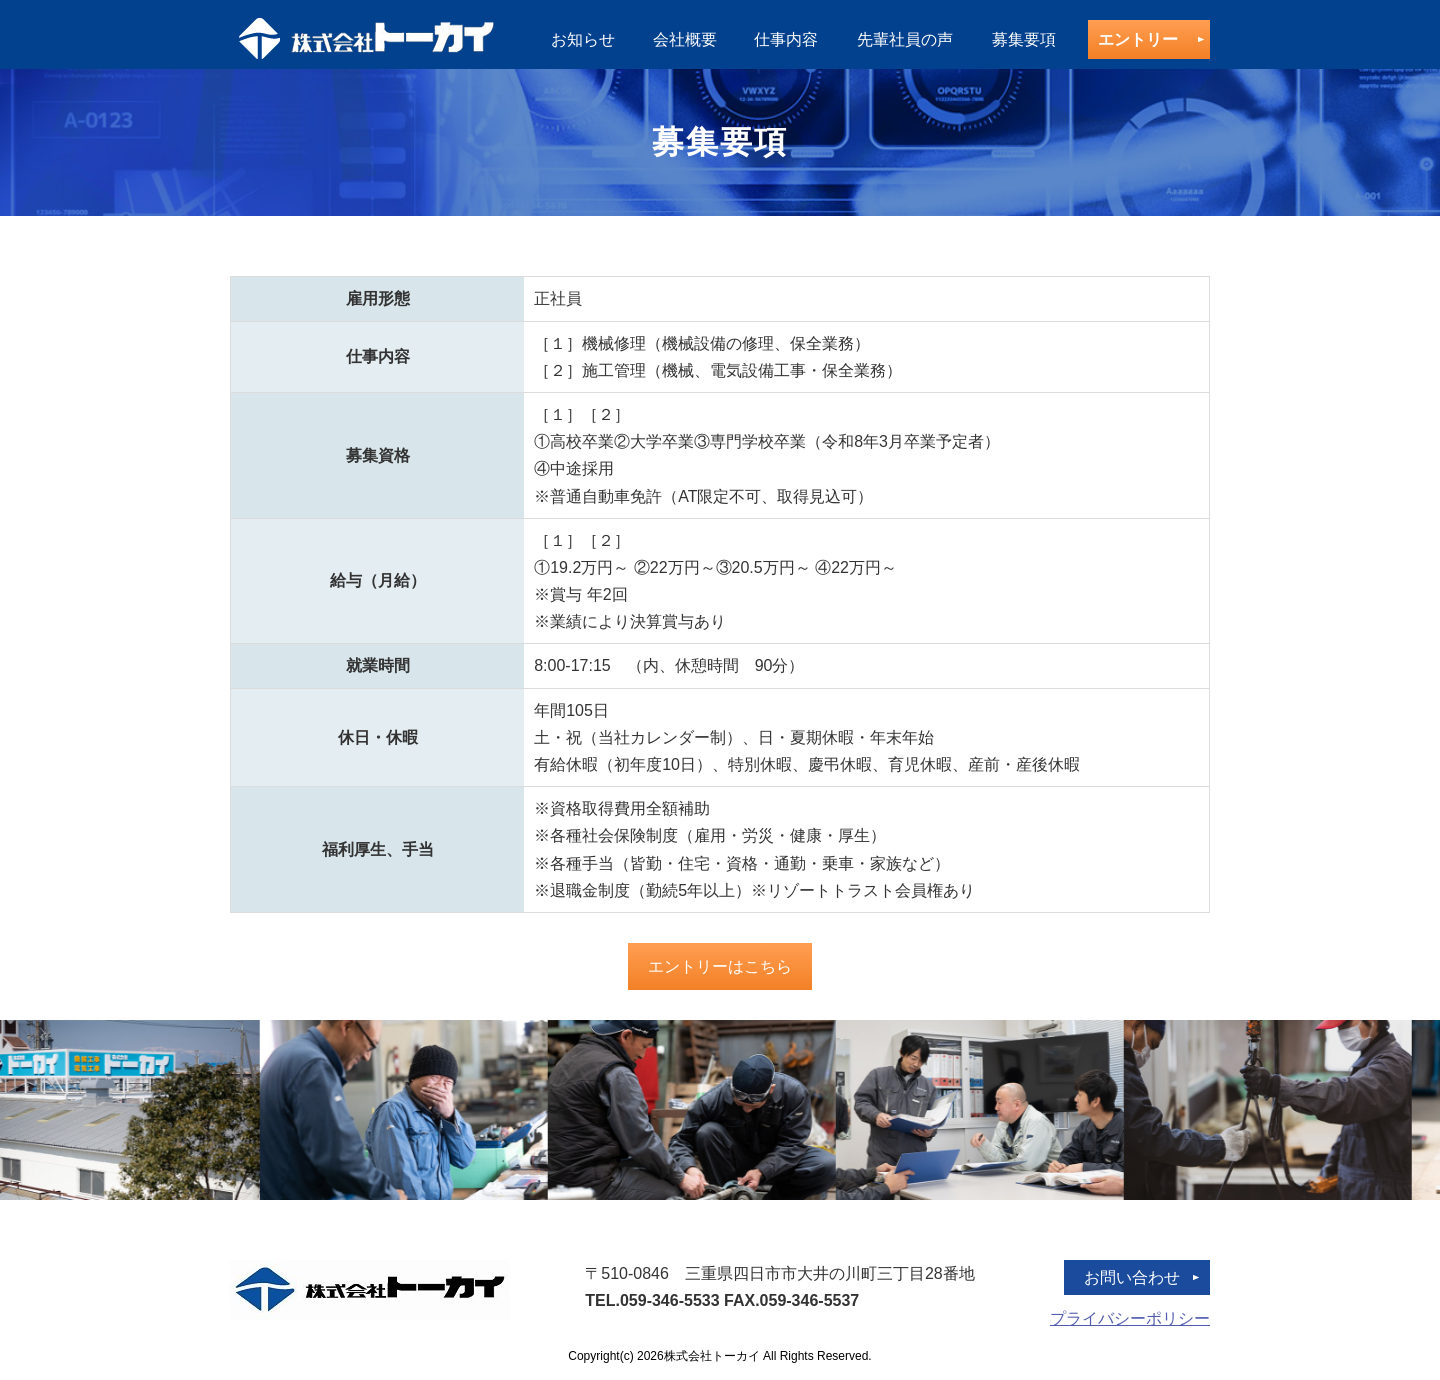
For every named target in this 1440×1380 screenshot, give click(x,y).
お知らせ (583, 39)
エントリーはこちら (720, 966)
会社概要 (685, 39)
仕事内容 (786, 39)
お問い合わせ (1132, 1277)
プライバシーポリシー (1130, 1318)
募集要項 (1024, 39)
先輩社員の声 (905, 39)
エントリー (1138, 39)
